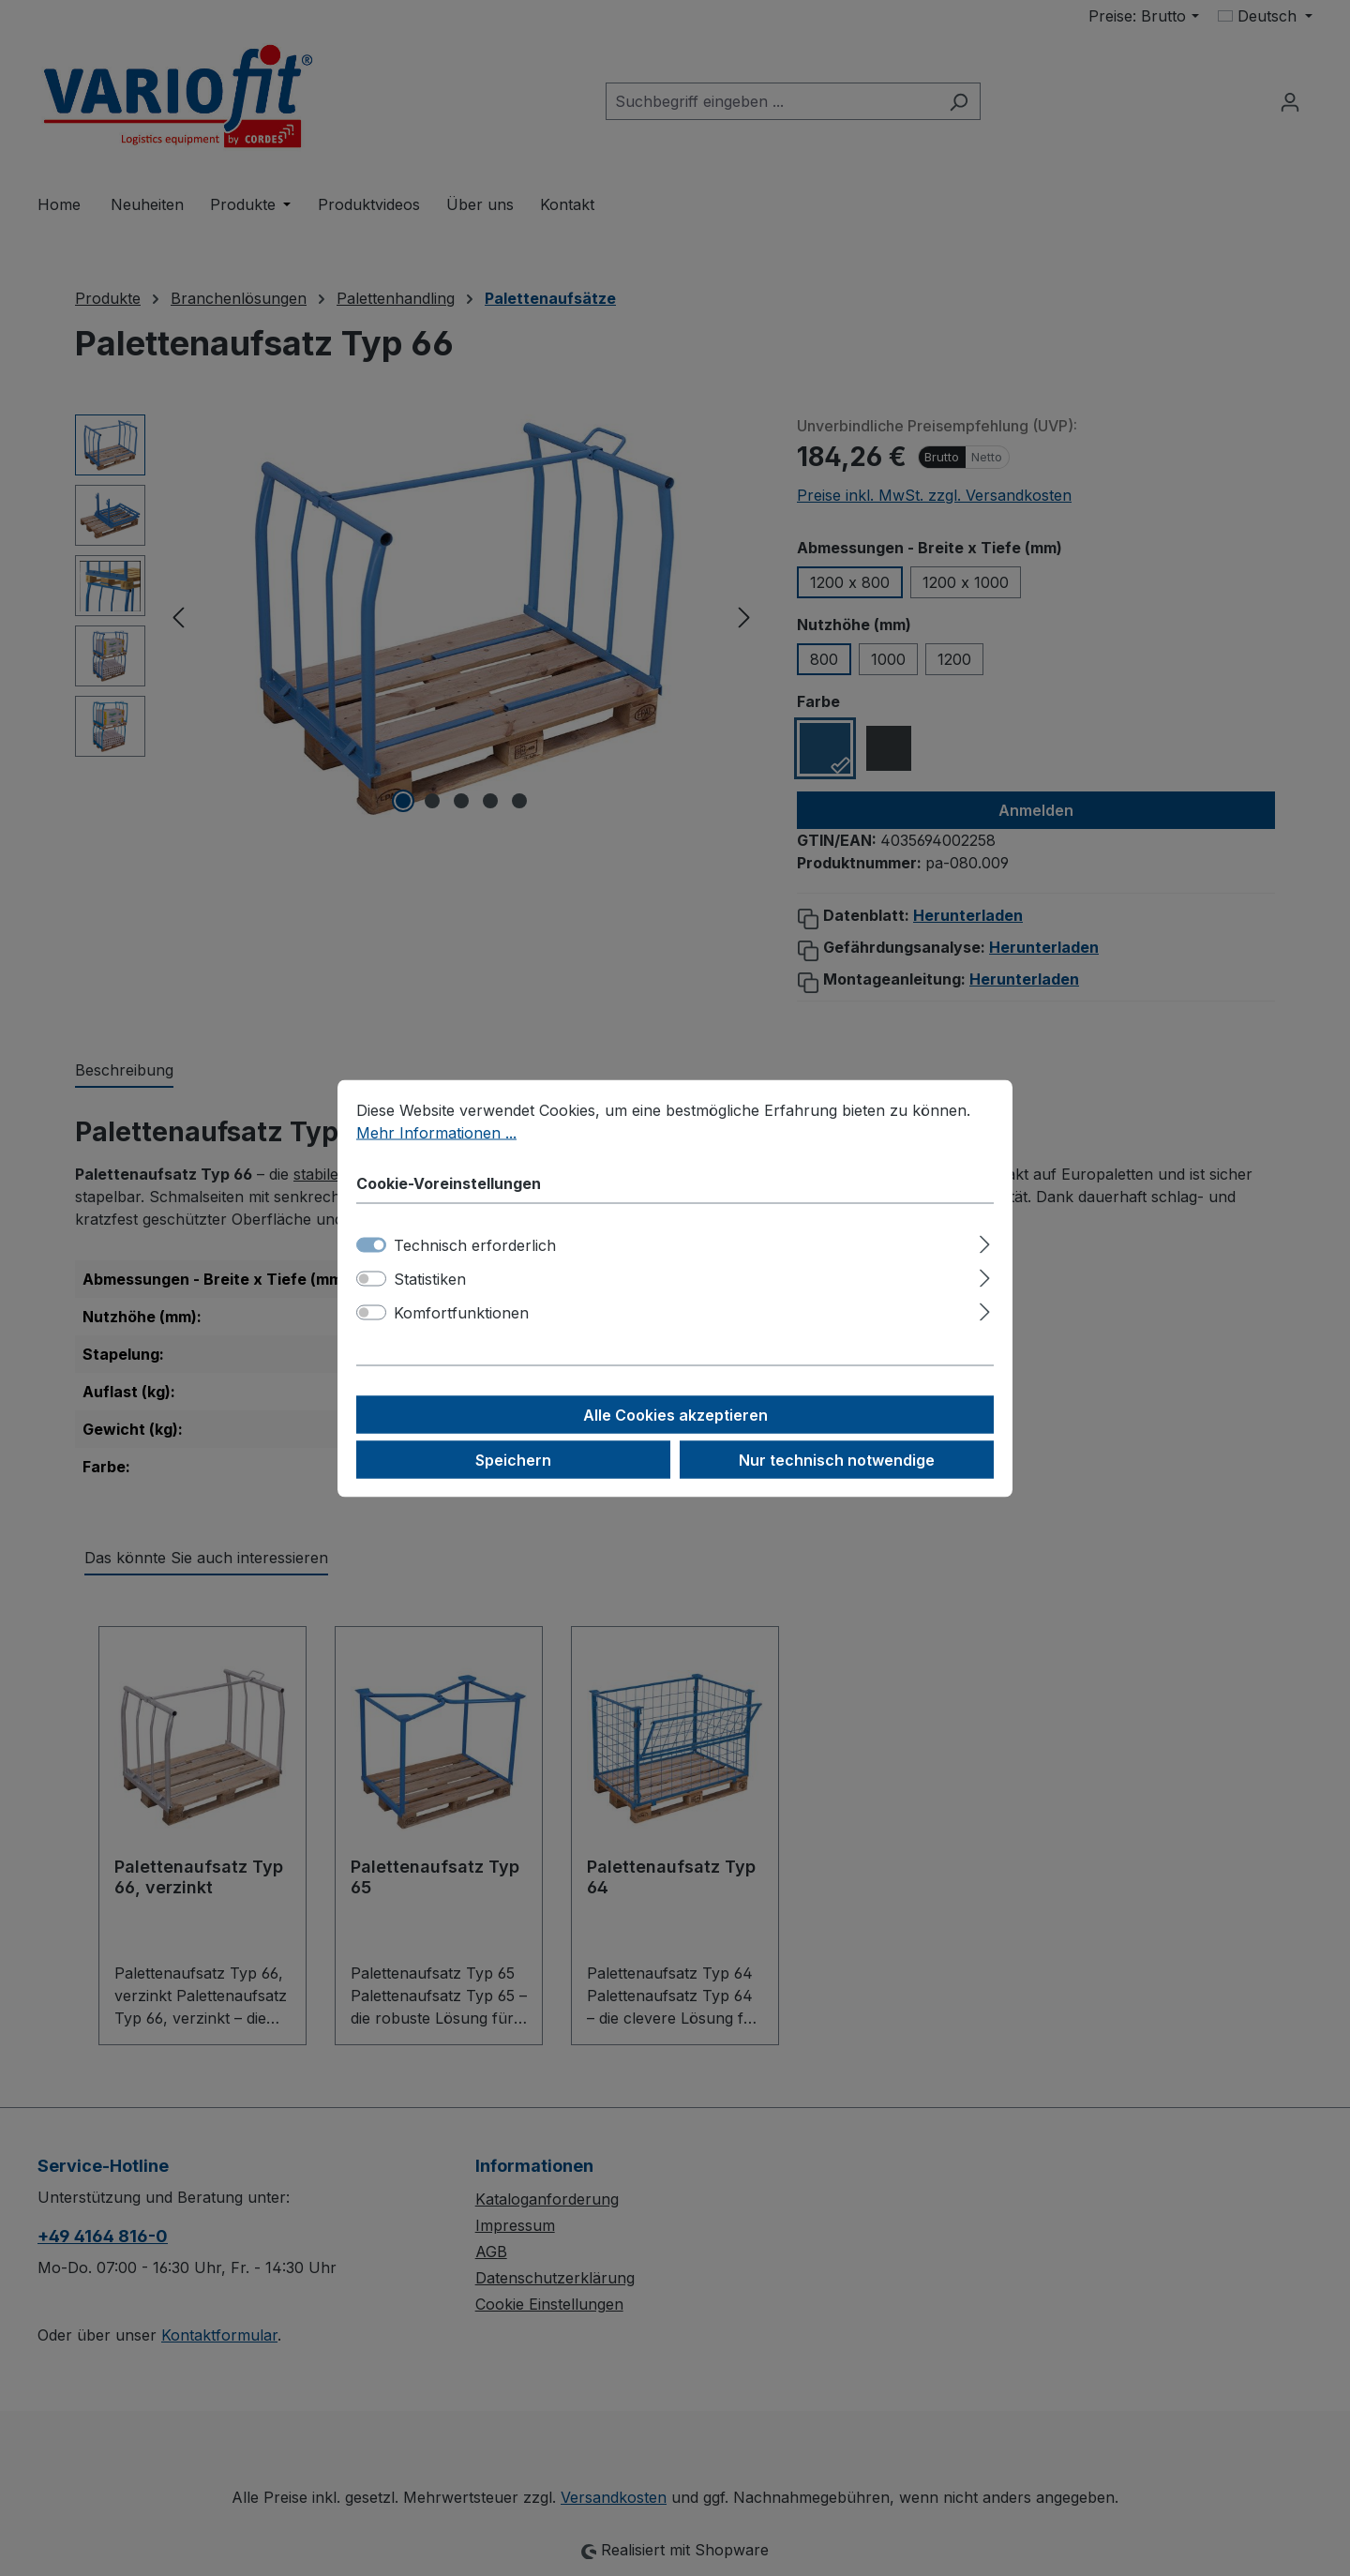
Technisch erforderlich (475, 1244)
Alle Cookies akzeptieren (675, 1414)
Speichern (513, 1459)
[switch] (371, 1278)
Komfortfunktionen (461, 1312)
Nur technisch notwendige (837, 1459)
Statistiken (430, 1278)
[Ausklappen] (985, 1241)
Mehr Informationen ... (436, 1131)
